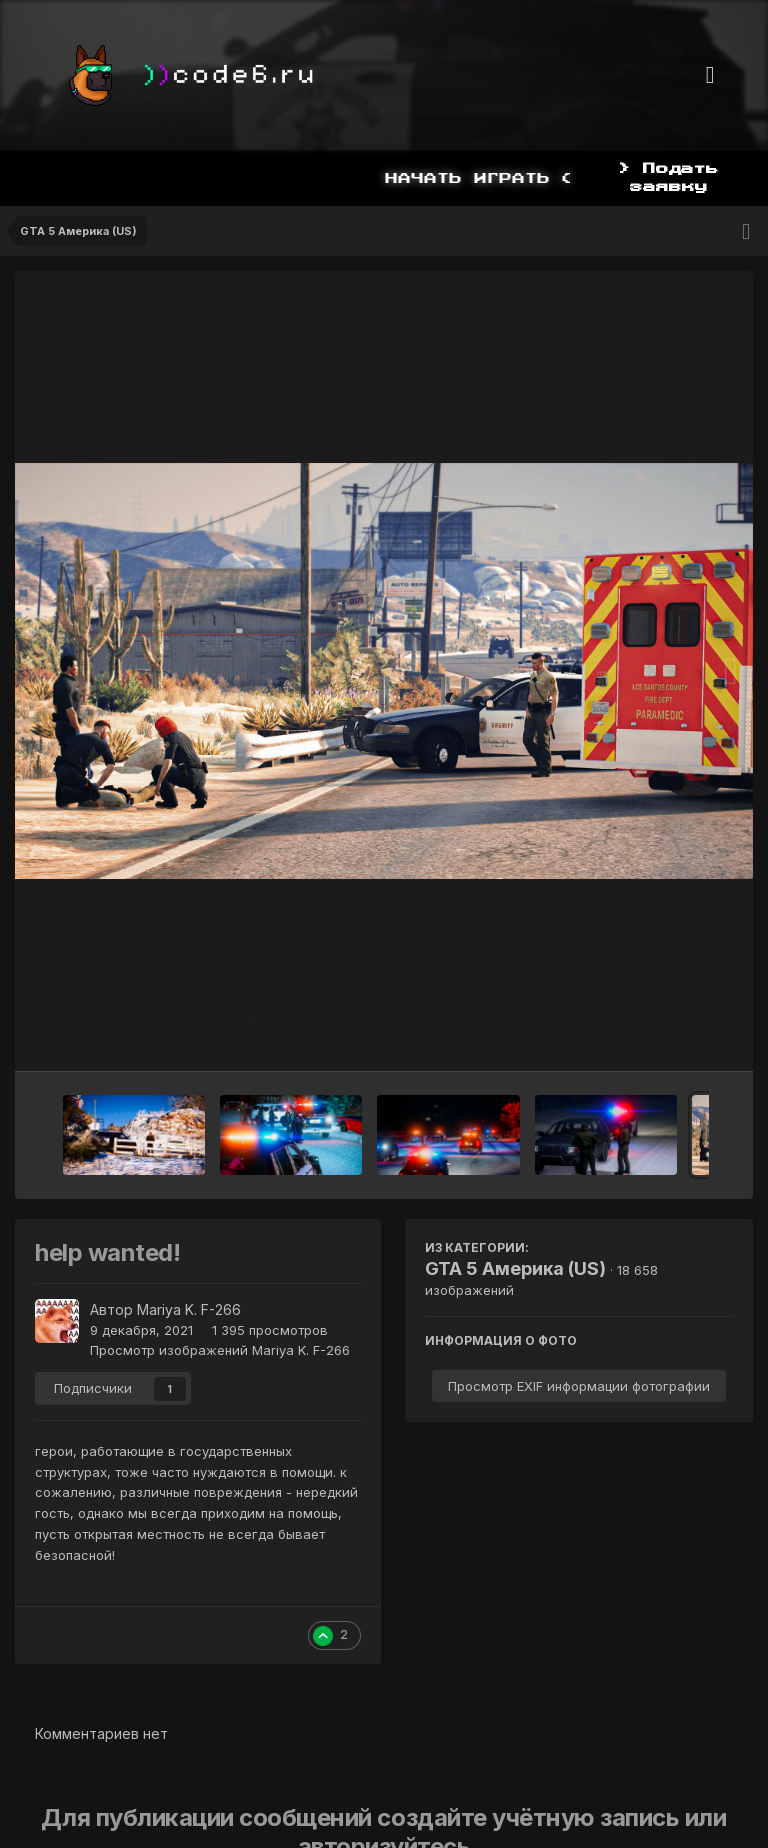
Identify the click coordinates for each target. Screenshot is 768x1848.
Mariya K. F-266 (189, 1309)
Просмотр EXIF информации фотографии (579, 1386)
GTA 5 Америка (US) (515, 1268)
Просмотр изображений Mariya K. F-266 (220, 1350)
